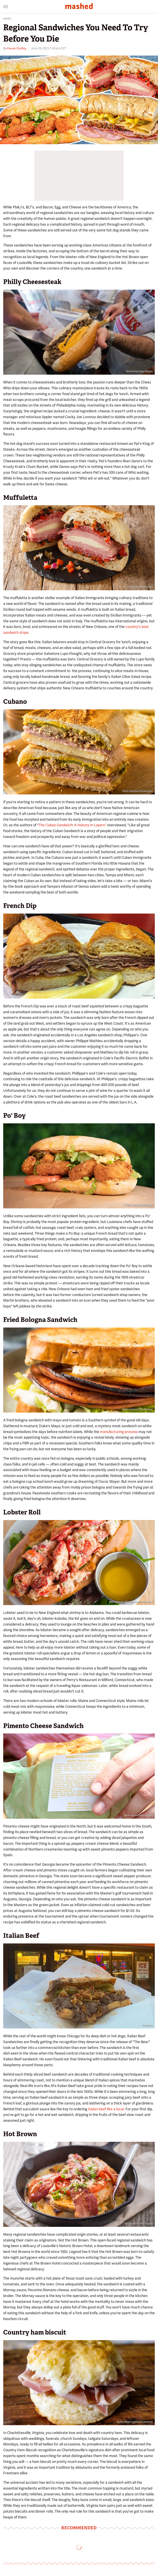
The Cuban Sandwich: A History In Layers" (72, 825)
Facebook (147, 995)
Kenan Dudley (16, 48)
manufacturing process (119, 1431)
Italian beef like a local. (106, 2109)
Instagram (147, 2025)
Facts (7, 19)
